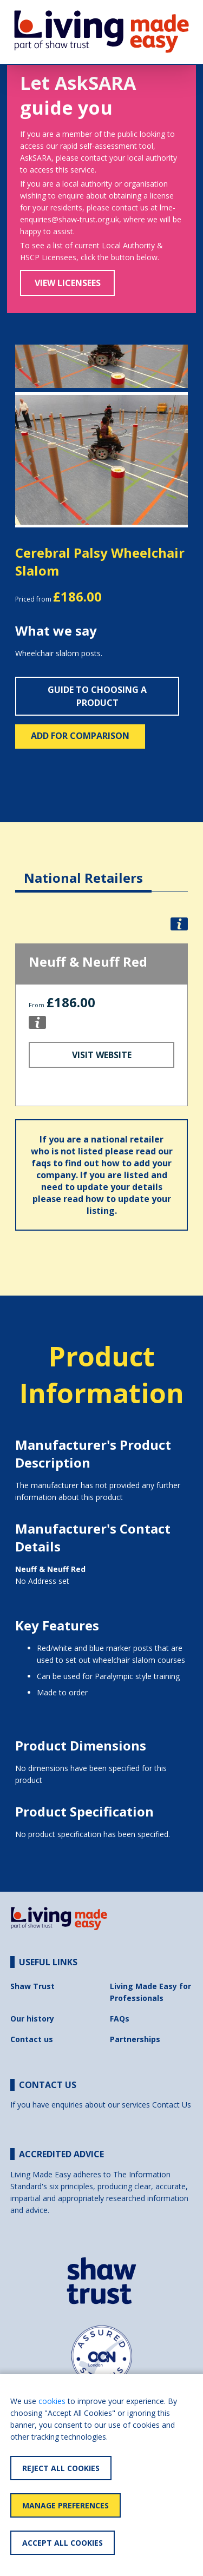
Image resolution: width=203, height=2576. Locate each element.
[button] (28, 460)
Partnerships (135, 2039)
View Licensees (68, 283)
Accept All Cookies (62, 2543)
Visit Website (102, 1055)
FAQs (119, 2018)
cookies (52, 2401)
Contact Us (171, 2104)
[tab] (83, 869)
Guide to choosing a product (97, 696)
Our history (32, 2018)
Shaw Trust (32, 1986)
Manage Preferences (65, 2505)
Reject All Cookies (61, 2468)
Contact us (31, 2039)
